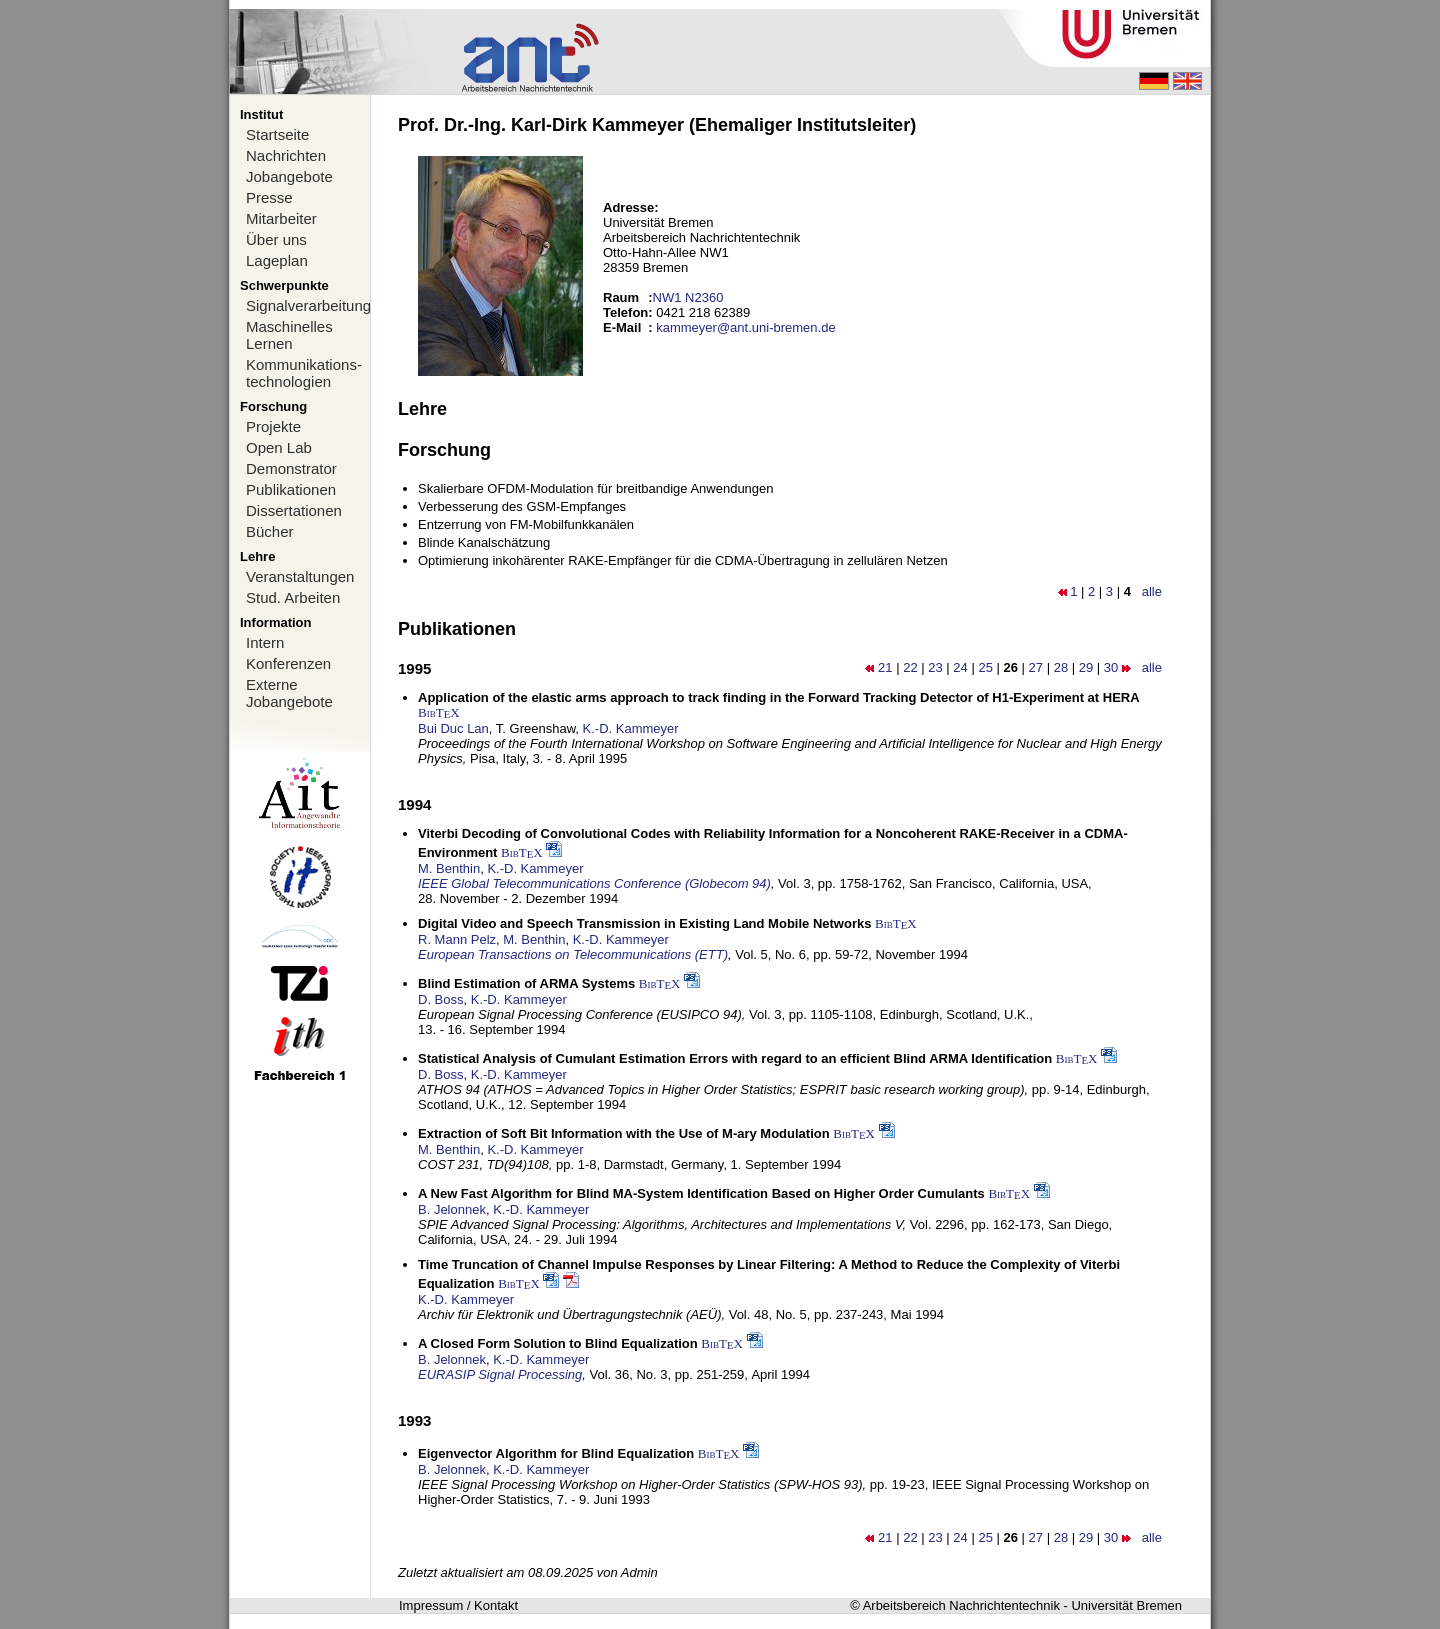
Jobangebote (289, 176)
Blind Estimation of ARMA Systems (526, 983)
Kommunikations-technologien (304, 373)
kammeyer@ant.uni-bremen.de (745, 327)
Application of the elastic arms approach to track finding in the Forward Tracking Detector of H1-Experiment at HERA (779, 697)
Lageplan (277, 260)
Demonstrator (291, 468)
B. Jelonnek (452, 1209)
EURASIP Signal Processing (500, 1374)
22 (910, 667)
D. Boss (441, 999)
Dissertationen (294, 510)
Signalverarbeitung (308, 305)
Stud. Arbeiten (293, 597)
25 (985, 667)
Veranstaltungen (300, 576)
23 (935, 667)
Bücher (270, 531)
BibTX (439, 712)
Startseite (277, 134)
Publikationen (291, 489)
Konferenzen (288, 663)
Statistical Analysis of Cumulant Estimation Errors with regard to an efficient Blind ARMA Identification (735, 1058)
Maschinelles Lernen (289, 335)
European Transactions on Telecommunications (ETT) (573, 954)
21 (885, 667)
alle (1152, 591)
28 (1061, 667)
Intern (265, 642)
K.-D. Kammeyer (631, 728)
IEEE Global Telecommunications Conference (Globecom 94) (594, 883)
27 (1036, 667)
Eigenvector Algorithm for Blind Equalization (556, 1453)
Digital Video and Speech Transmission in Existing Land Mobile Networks (644, 923)
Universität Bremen (1126, 1605)
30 (1111, 667)
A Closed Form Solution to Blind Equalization (558, 1343)
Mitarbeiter (281, 218)
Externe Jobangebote (289, 693)
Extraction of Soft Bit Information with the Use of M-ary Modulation (624, 1133)
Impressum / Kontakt (458, 1605)
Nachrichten (286, 155)
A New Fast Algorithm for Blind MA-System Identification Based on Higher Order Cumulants (701, 1193)
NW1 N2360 (688, 297)
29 (1086, 667)
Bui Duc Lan (453, 728)
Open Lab (279, 447)
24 (960, 667)
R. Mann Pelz (457, 939)
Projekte (273, 426)
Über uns (276, 239)
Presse (269, 197)
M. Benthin (449, 868)
